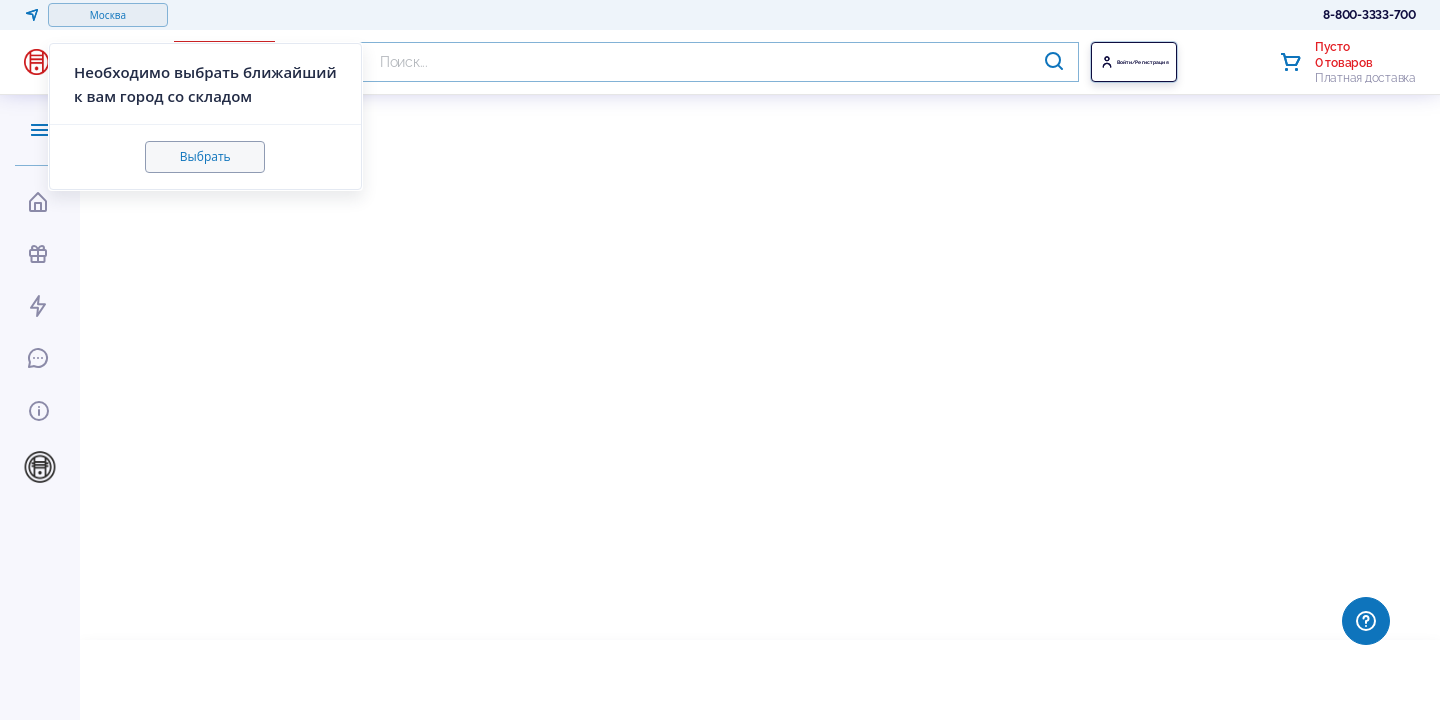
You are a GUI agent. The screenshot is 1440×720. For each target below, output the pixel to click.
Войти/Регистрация (1181, 62)
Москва (108, 15)
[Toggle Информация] (36, 408)
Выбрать (205, 156)
